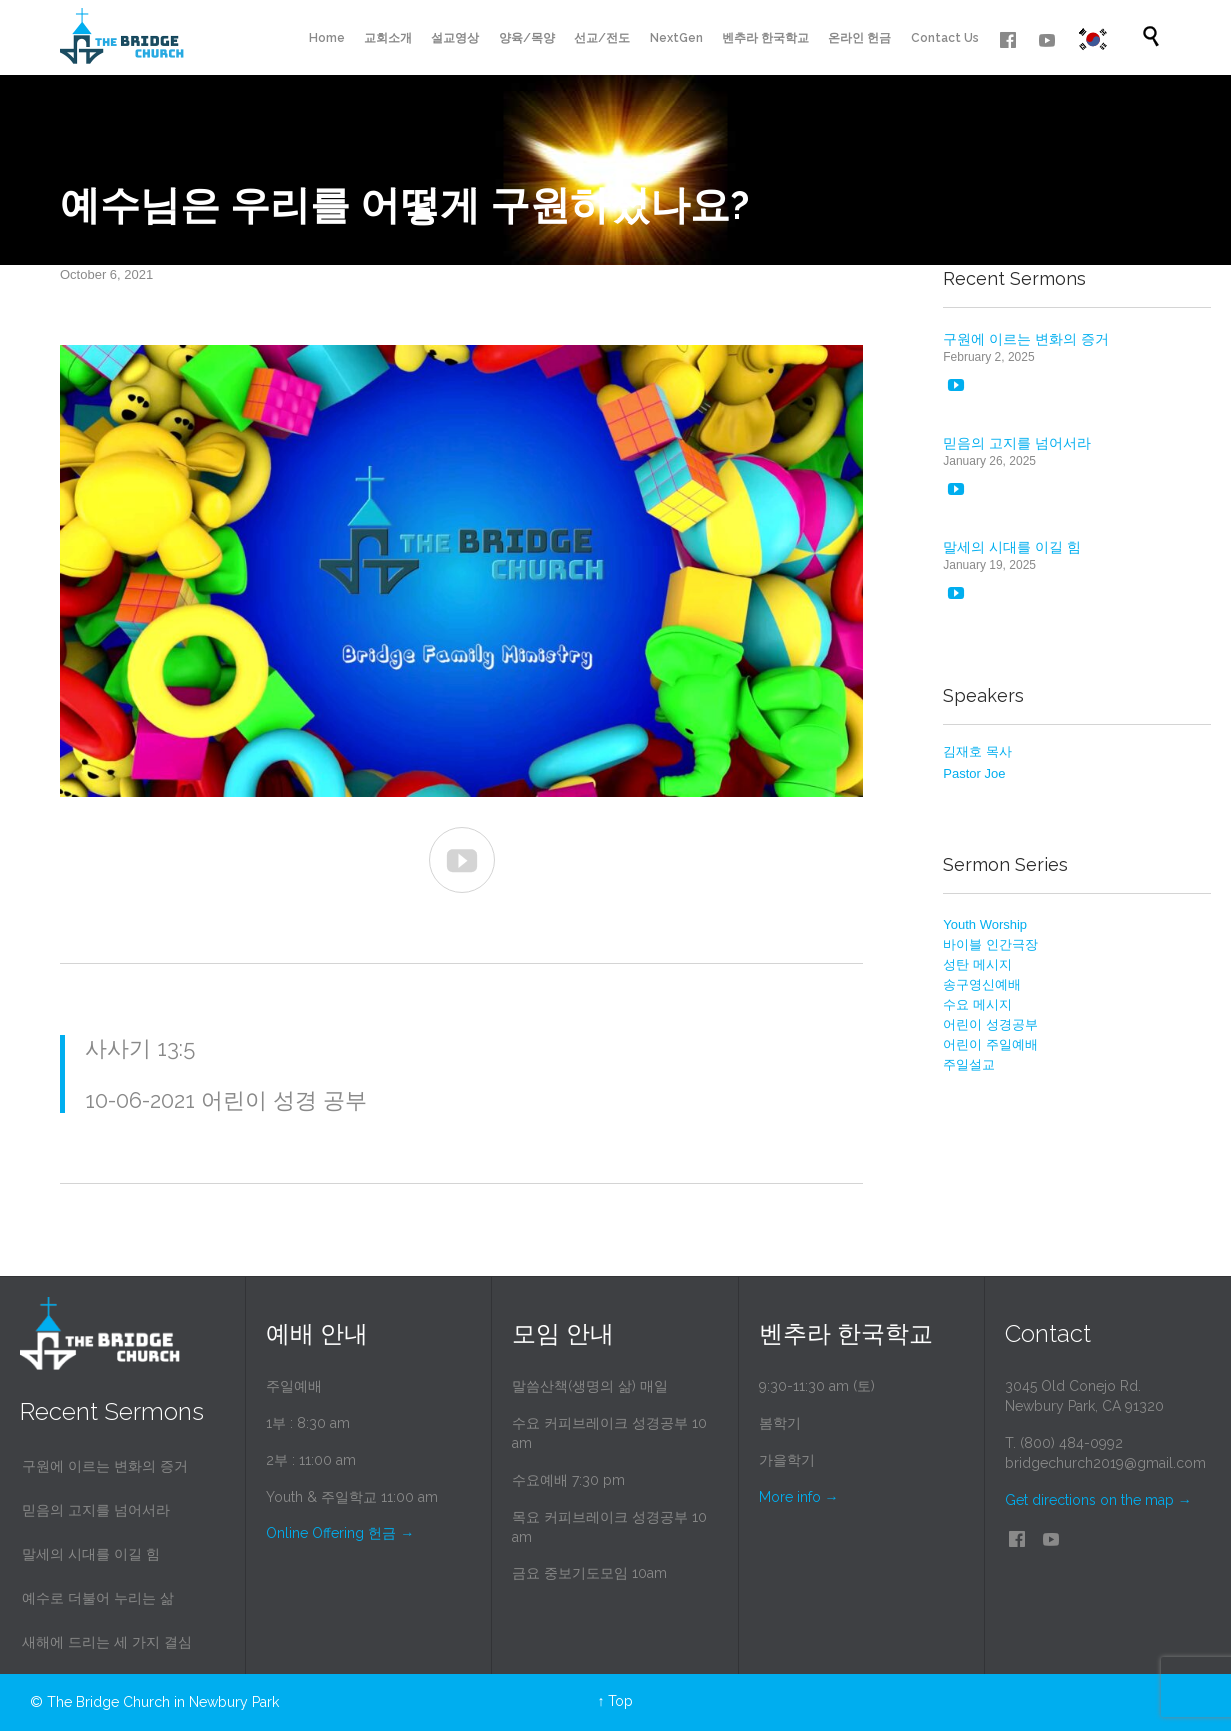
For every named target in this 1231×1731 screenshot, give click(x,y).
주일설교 (969, 1064)
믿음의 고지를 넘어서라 (1017, 443)
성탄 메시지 (977, 964)
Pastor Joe (974, 773)
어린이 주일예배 (990, 1044)
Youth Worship (985, 924)
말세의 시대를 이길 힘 (1012, 547)
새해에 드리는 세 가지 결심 (107, 1642)
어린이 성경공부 (990, 1024)
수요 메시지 (977, 1004)
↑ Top (615, 1701)
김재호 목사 (977, 751)
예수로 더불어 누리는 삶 (98, 1598)
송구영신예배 (982, 984)
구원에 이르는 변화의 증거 (1026, 339)
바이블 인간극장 (990, 944)
